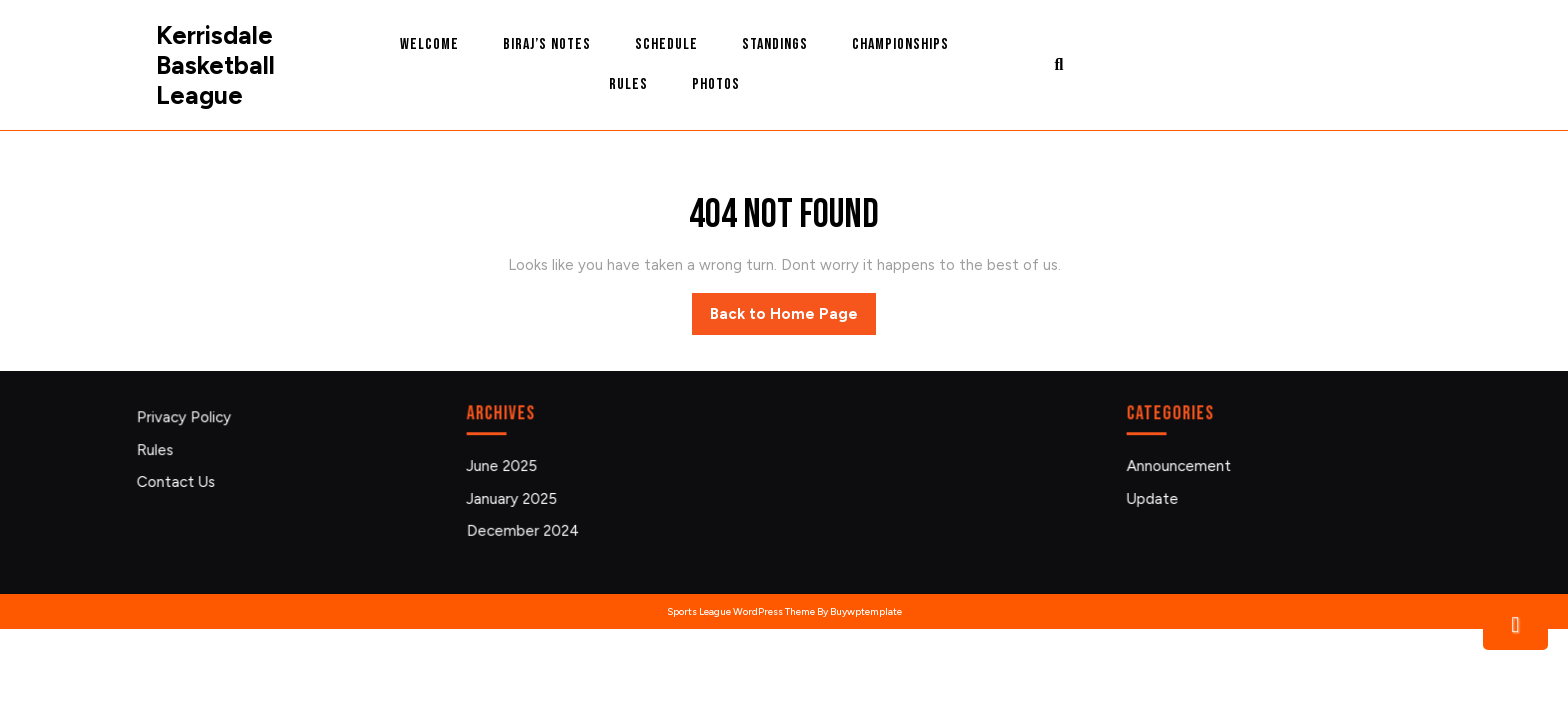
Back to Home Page (793, 319)
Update (1157, 497)
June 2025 (506, 466)
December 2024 (526, 529)
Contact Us (180, 481)
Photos (716, 84)
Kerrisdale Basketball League (215, 65)
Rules (628, 84)
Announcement (1182, 466)
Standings (775, 44)
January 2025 (516, 497)
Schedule (666, 44)
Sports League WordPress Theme (741, 611)
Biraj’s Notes (547, 44)
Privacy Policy (188, 419)
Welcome (429, 44)
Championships (900, 44)
